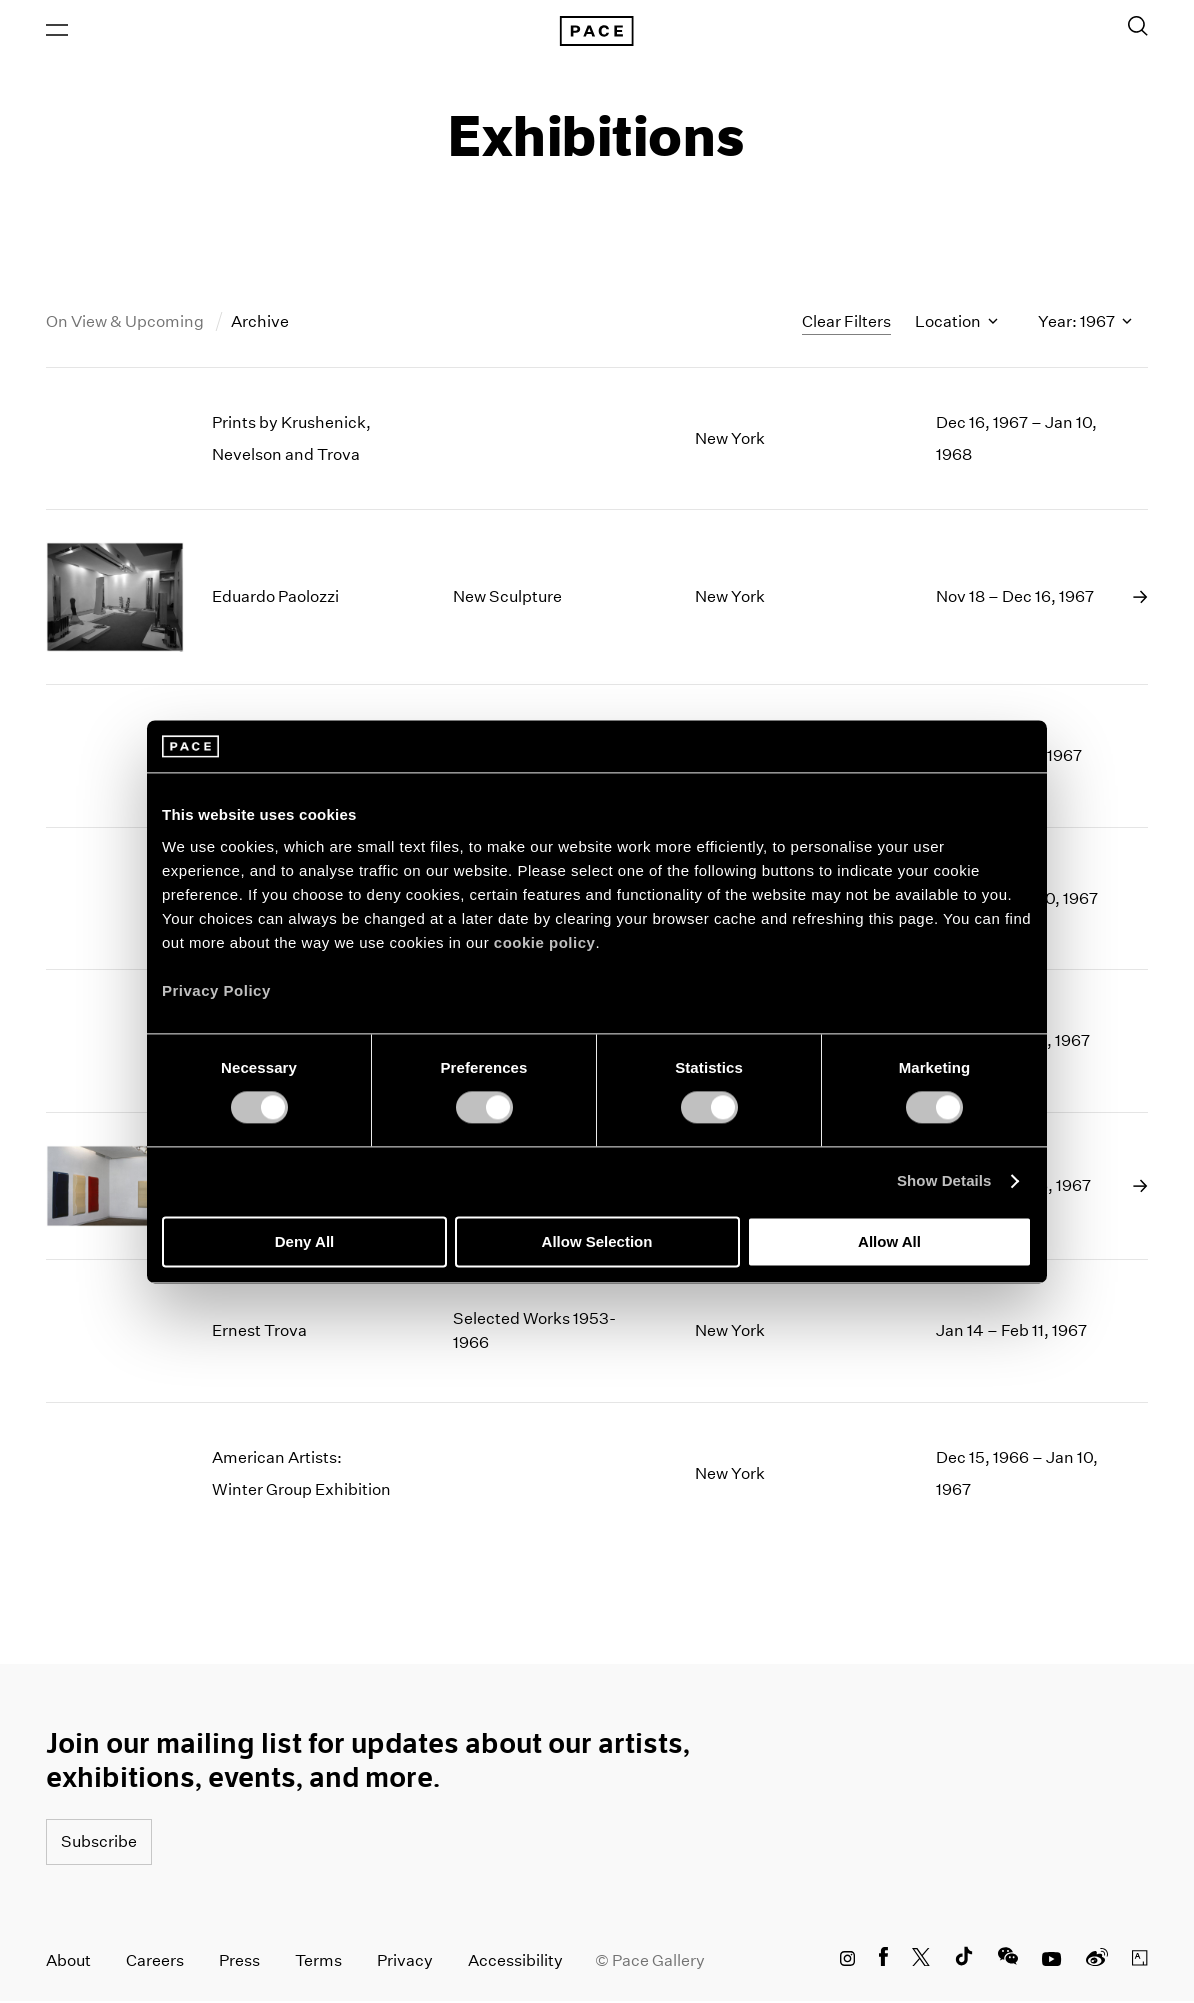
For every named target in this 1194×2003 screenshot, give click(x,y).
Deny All (304, 1241)
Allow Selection (597, 1241)
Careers (155, 1962)
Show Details (944, 1181)
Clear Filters (846, 322)
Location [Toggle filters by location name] (956, 323)
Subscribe (99, 1843)
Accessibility (515, 1962)
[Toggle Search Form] (1138, 27)
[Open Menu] (57, 31)
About (68, 1962)
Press (239, 1962)
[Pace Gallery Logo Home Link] (597, 32)
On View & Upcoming (126, 323)
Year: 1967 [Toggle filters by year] (1085, 323)
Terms (318, 1962)
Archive (260, 323)
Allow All (889, 1241)
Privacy (405, 1962)
